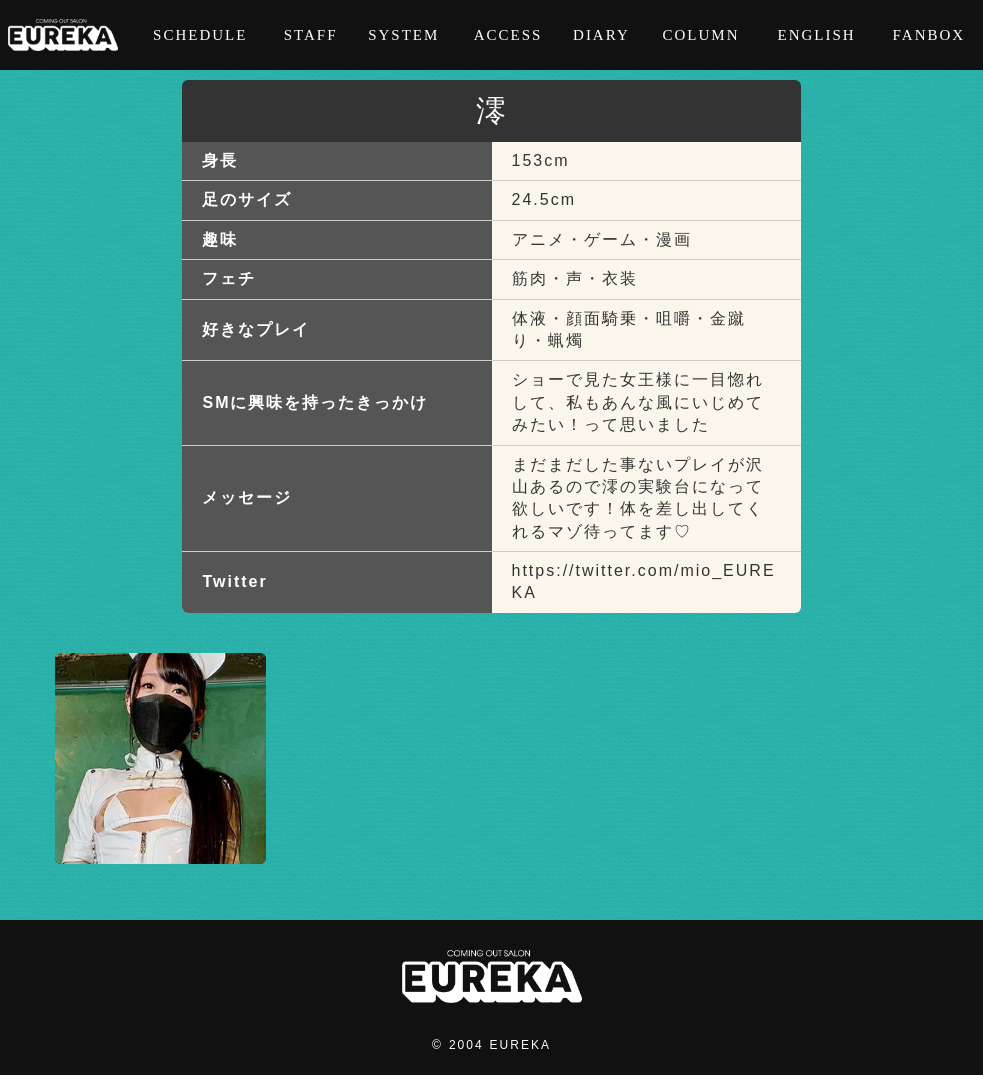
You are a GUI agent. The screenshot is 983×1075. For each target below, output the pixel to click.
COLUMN (700, 35)
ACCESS (508, 35)
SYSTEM (403, 35)
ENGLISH (816, 35)
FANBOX (929, 35)
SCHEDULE (200, 35)
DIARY (601, 35)
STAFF (311, 35)
